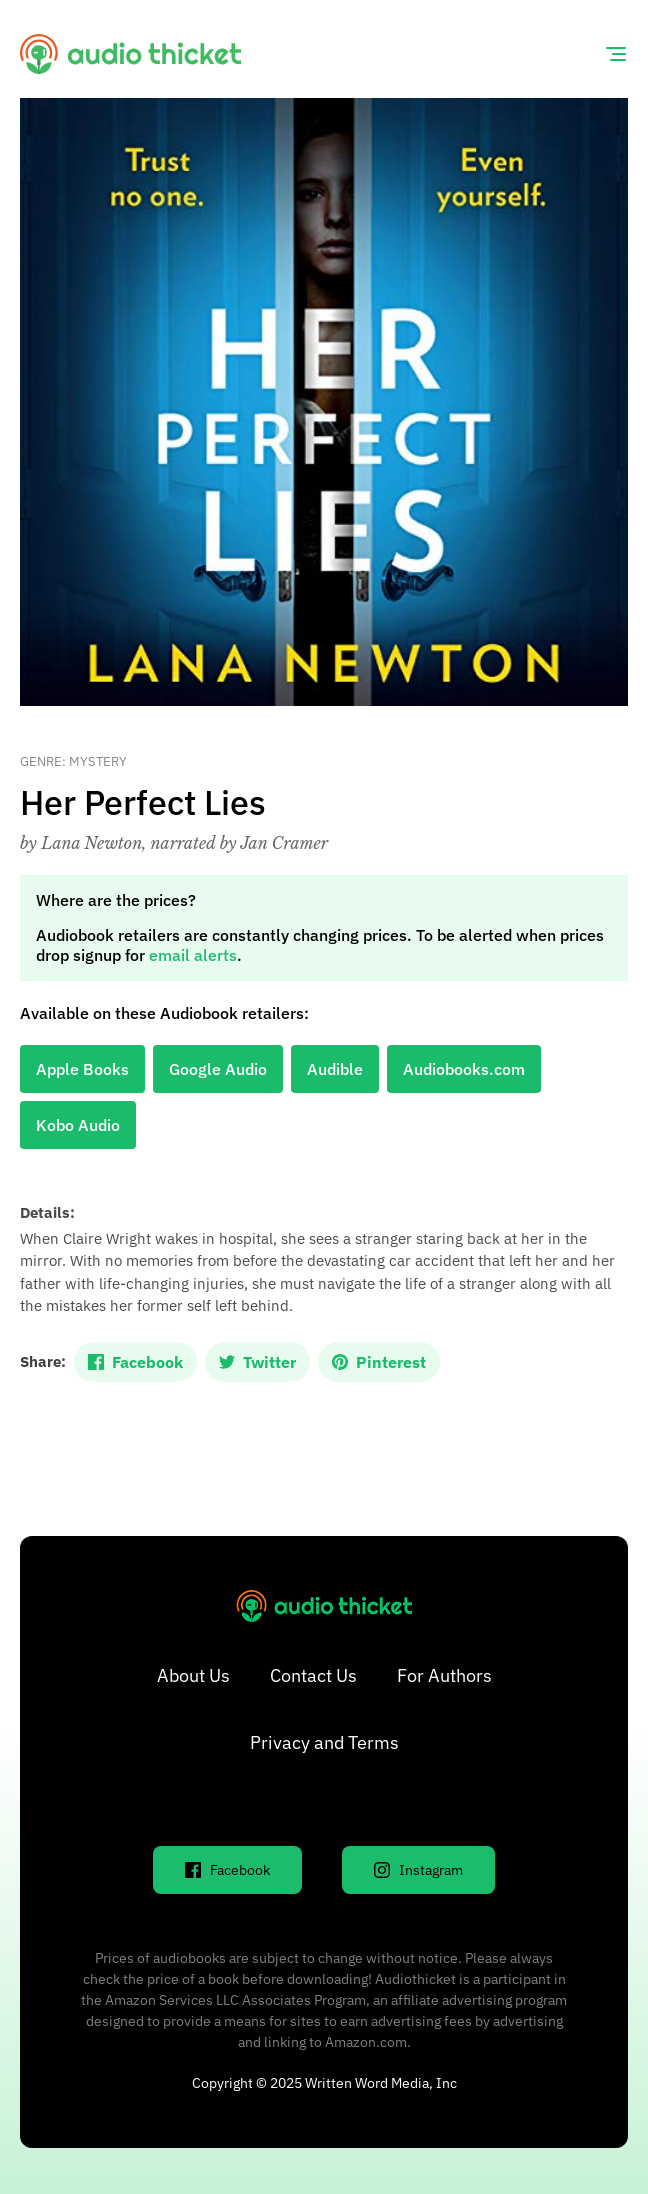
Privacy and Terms (324, 1742)
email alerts (193, 955)
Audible (335, 1069)
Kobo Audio (78, 1125)
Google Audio (218, 1069)
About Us (193, 1675)
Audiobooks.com (464, 1069)
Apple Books (82, 1069)
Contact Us (313, 1675)
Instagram (418, 1870)
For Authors (444, 1675)
